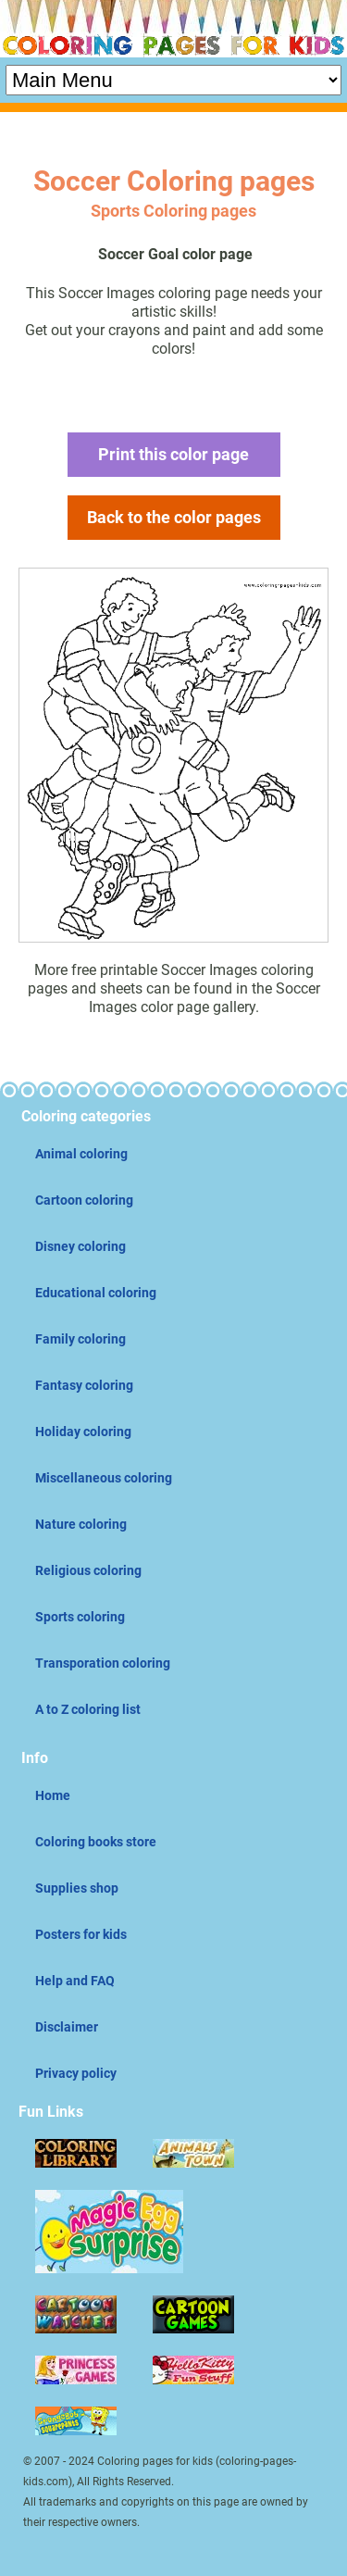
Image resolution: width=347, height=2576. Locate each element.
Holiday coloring (83, 1431)
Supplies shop (76, 1888)
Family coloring (80, 1339)
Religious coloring (88, 1570)
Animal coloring (81, 1153)
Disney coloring (80, 1246)
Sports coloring (80, 1616)
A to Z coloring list (88, 1709)
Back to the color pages (174, 517)
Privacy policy (76, 2073)
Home (52, 1795)
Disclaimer (66, 2027)
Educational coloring (95, 1292)
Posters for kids (81, 1934)
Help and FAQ (75, 1980)
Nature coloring (81, 1524)
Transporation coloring (102, 1663)
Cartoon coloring (84, 1200)
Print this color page (173, 454)
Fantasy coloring (84, 1385)
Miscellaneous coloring (103, 1477)
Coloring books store (95, 1841)
